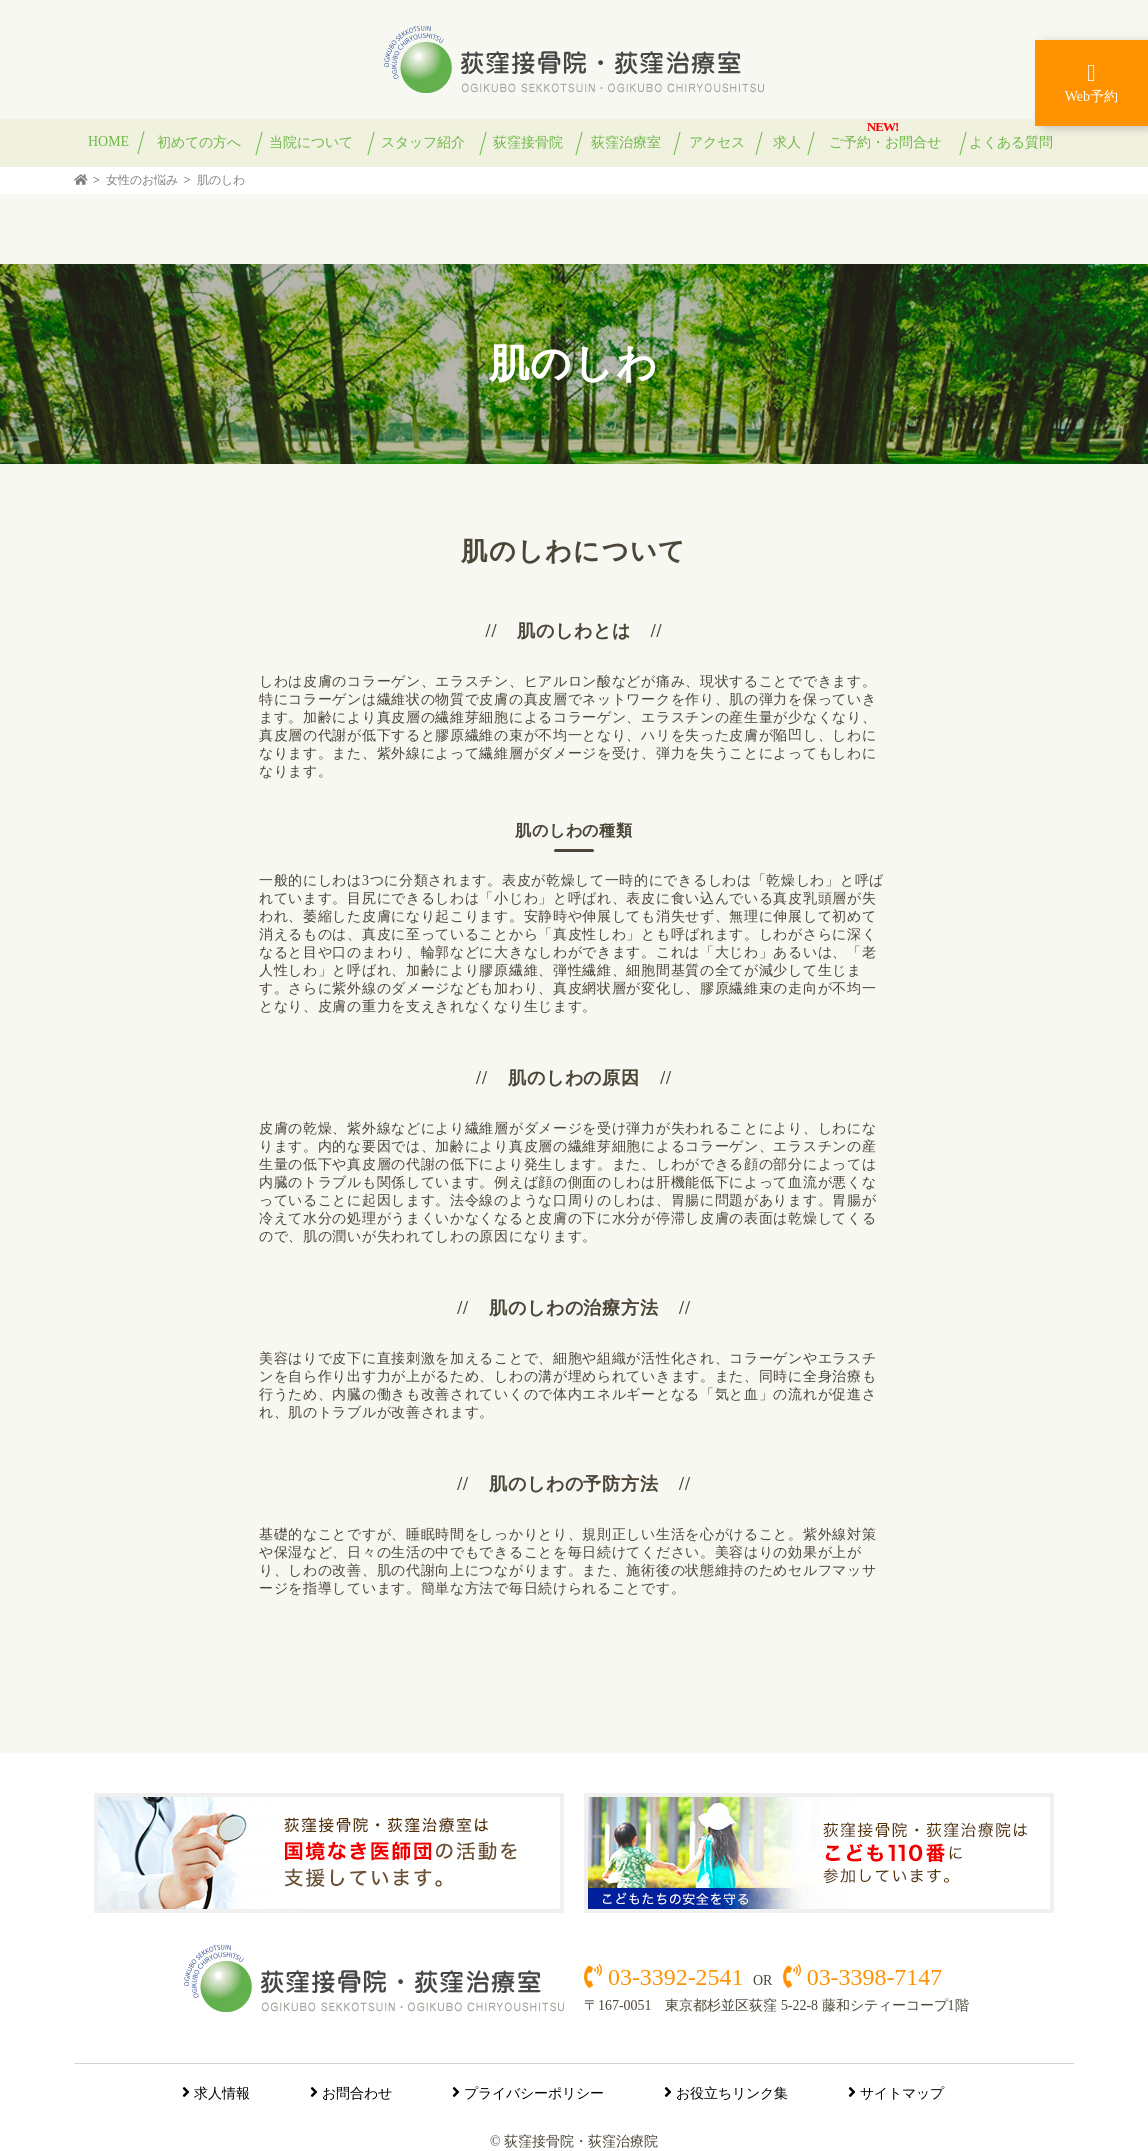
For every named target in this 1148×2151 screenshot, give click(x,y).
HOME (108, 141)
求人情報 (222, 2093)
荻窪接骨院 (528, 142)
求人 (787, 142)
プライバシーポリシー (534, 2093)
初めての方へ (199, 142)
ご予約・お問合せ (885, 142)
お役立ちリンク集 (732, 2093)
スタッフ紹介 (423, 142)
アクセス (717, 142)
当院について (311, 142)
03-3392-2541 (675, 1977)
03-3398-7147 (871, 1977)
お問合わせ (357, 2093)
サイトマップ (902, 2093)
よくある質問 (1011, 142)
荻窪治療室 (626, 142)
